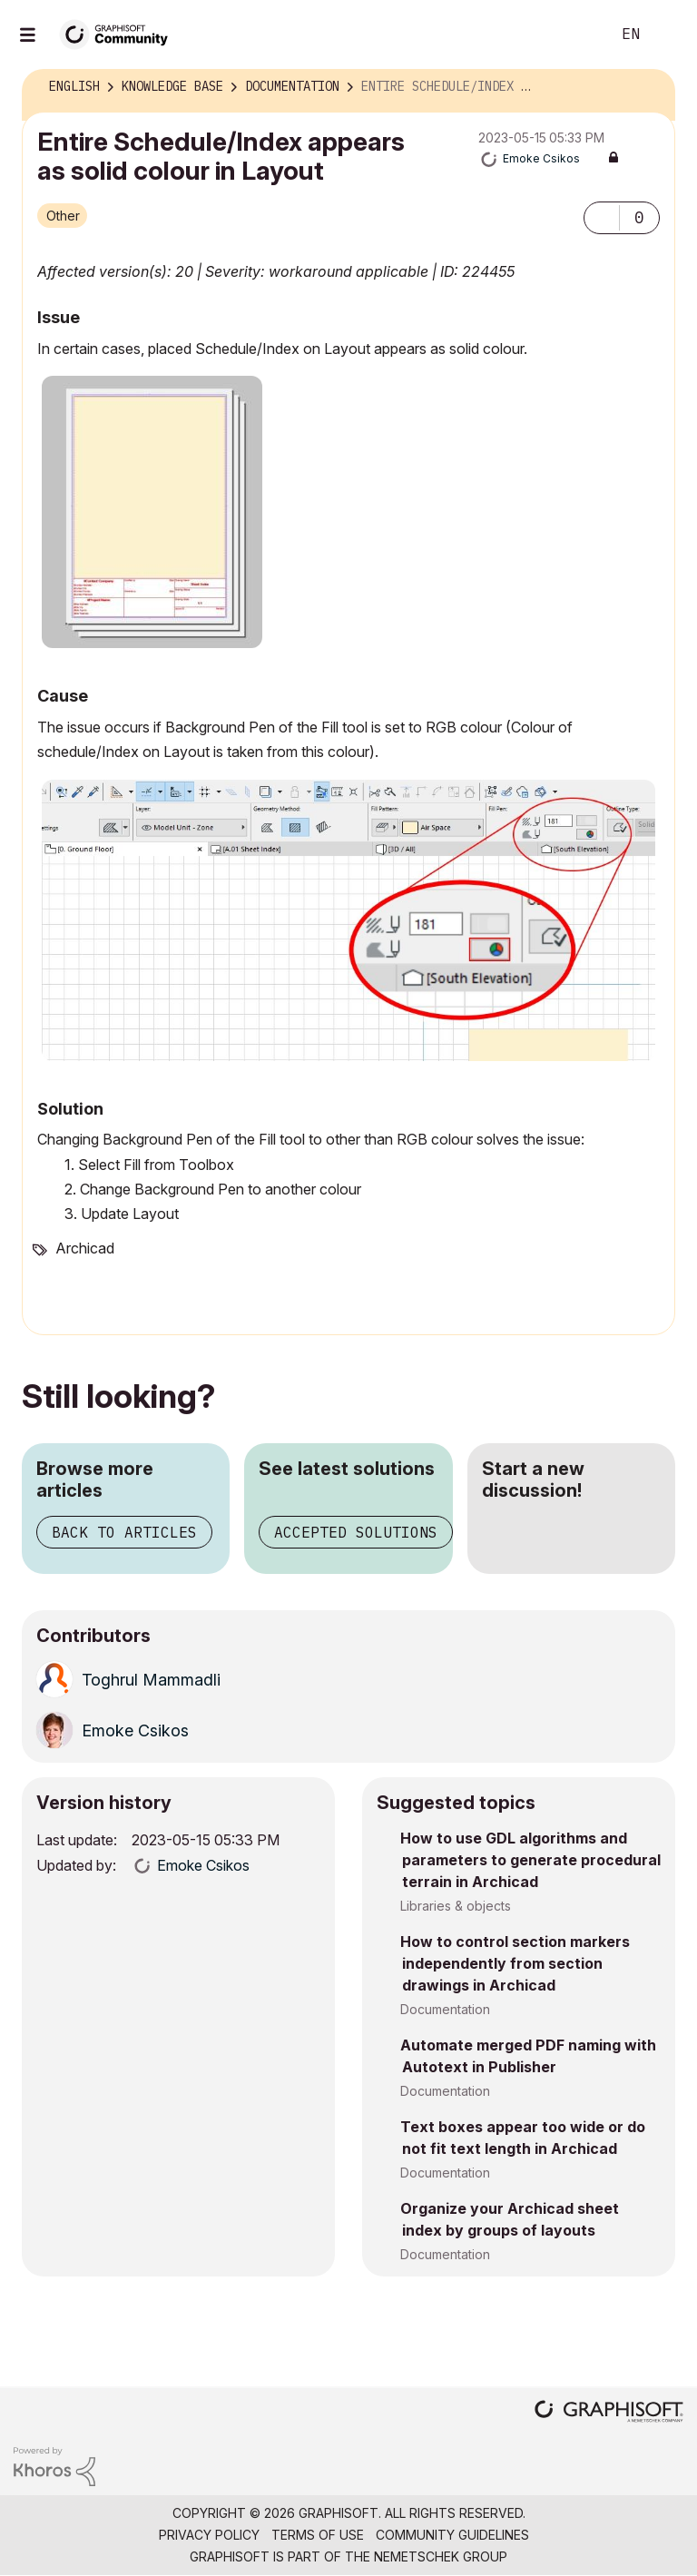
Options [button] (650, 87)
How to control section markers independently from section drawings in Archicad (515, 1963)
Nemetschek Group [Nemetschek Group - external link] (440, 2556)
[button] (601, 217)
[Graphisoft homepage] (609, 2413)
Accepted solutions (355, 1532)
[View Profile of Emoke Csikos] (541, 158)
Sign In (668, 34)
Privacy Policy (209, 2534)
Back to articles (124, 1532)
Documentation (445, 2009)
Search (576, 34)
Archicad (84, 1248)
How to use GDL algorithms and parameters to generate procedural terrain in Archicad (530, 1860)
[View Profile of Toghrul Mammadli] (151, 1679)
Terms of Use (317, 2534)
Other (63, 215)
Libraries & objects (455, 1905)
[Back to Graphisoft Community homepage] (120, 33)
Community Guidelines (452, 2534)
